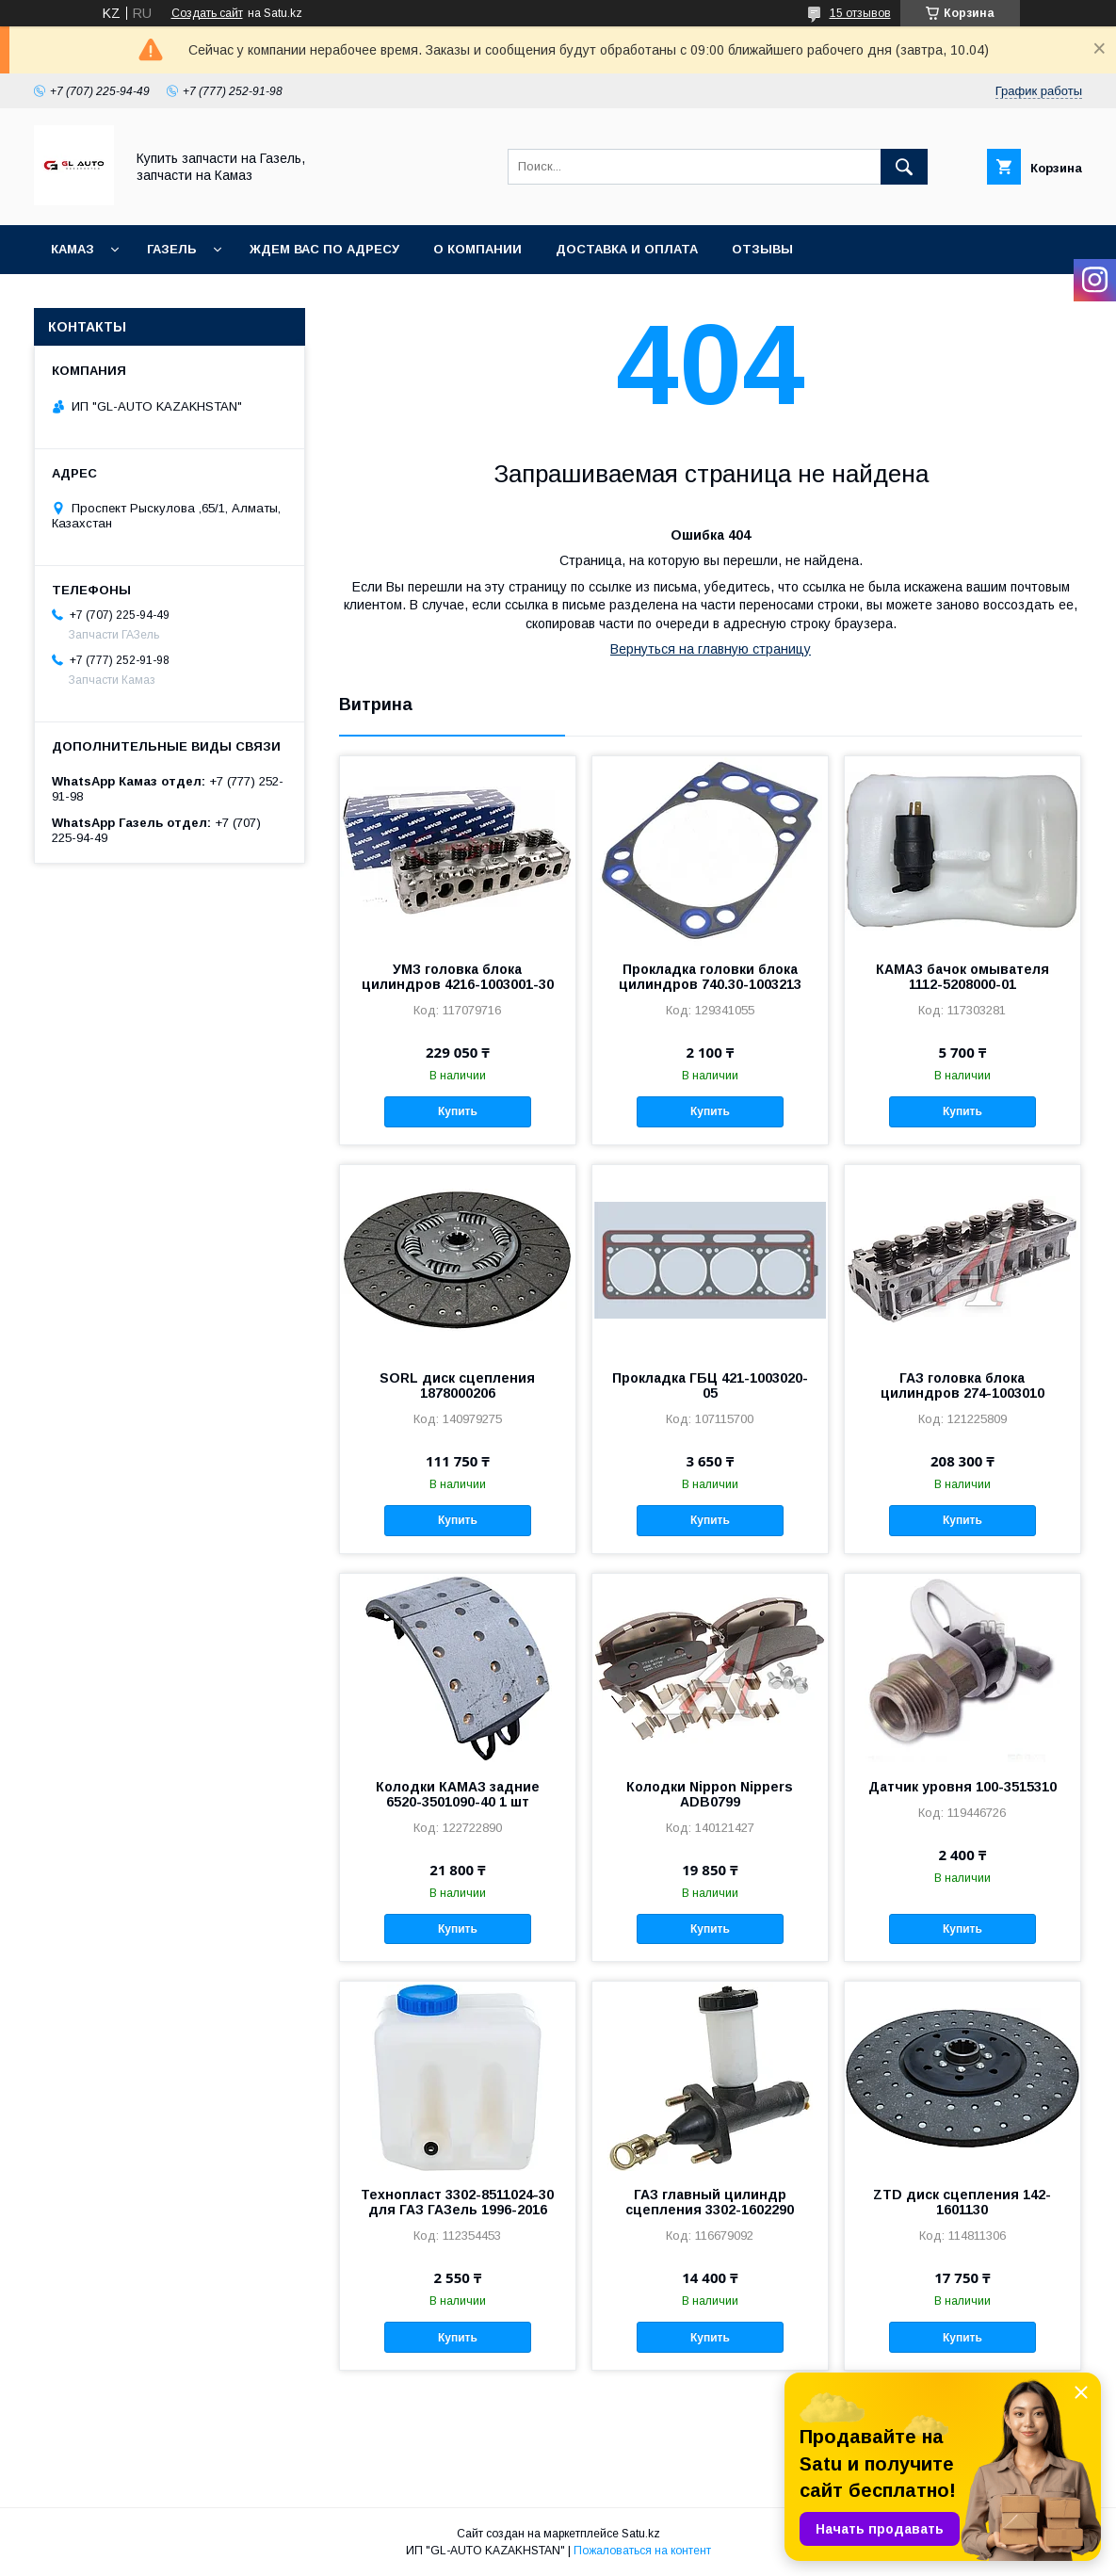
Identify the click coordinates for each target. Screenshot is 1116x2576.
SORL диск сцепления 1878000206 (457, 1385)
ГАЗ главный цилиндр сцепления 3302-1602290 (709, 2202)
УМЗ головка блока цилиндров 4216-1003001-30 (458, 977)
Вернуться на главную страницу (710, 648)
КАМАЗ (72, 249)
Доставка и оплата (627, 249)
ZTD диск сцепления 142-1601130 (962, 2202)
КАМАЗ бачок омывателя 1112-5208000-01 (962, 977)
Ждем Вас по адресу (324, 249)
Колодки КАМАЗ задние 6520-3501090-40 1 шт (458, 1794)
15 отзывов (860, 13)
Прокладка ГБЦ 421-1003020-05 (710, 1385)
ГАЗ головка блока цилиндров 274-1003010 (962, 1385)
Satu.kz (641, 2533)
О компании (477, 249)
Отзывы (762, 249)
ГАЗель (172, 249)
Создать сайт (207, 13)
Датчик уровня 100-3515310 (962, 1786)
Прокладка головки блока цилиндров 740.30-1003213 (710, 977)
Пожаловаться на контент (642, 2550)
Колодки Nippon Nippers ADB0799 (709, 1794)
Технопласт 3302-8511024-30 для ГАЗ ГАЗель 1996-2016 (457, 2202)
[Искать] (904, 167)
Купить (457, 1111)
